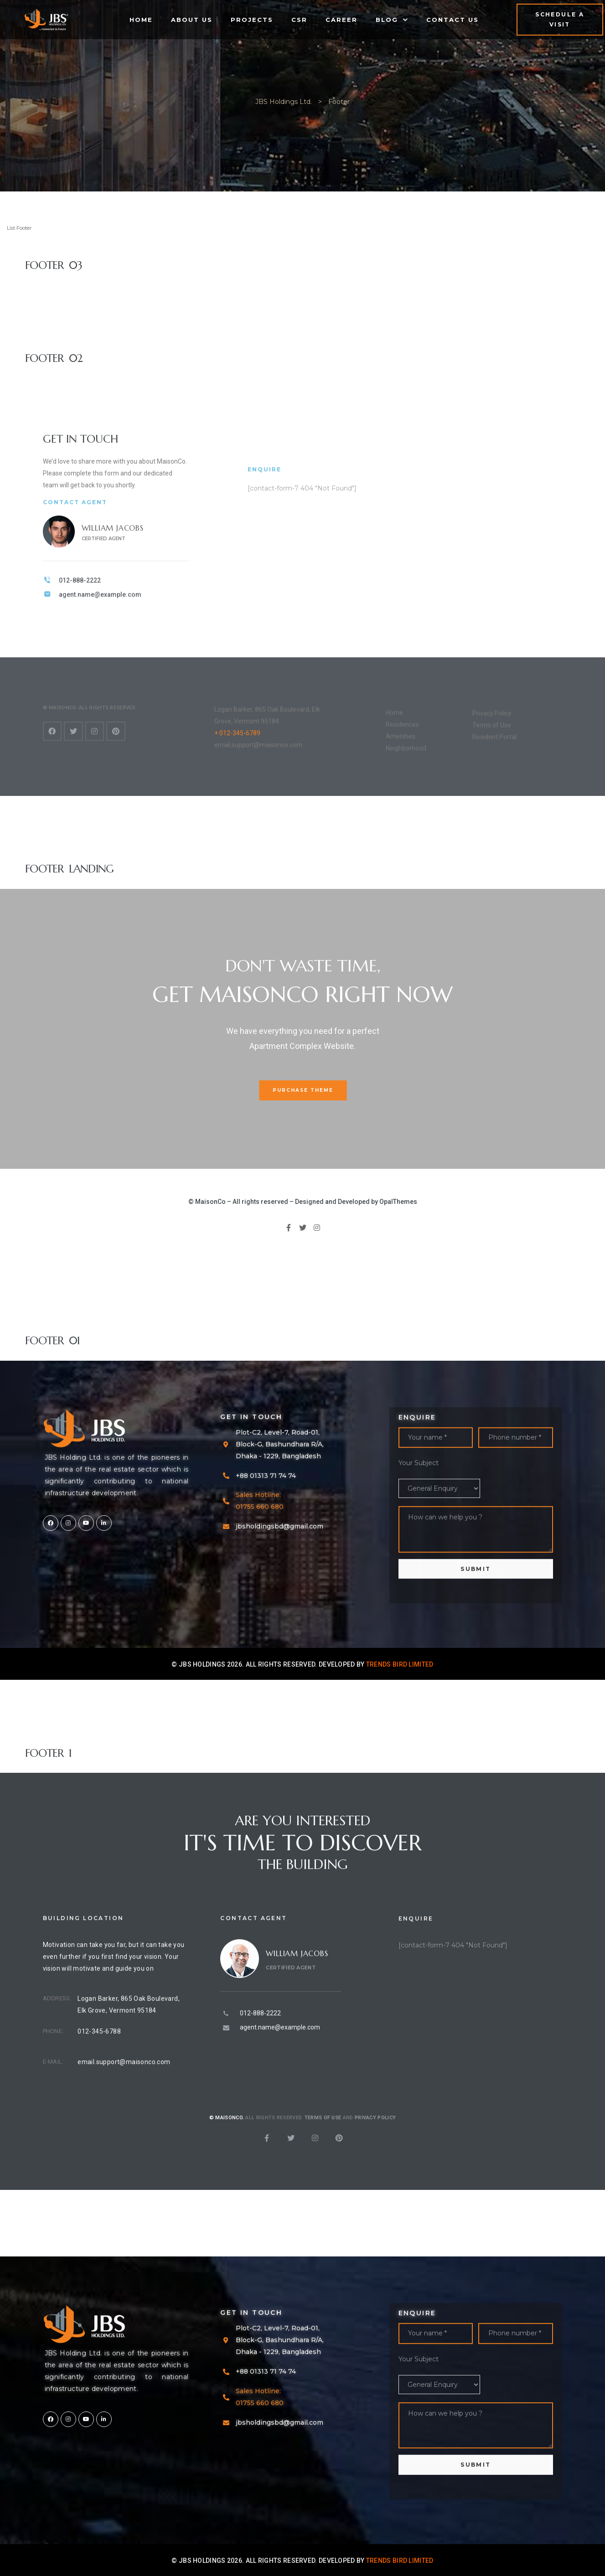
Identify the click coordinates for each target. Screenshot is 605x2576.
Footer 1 (48, 1753)
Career (341, 19)
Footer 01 (52, 1340)
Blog (392, 19)
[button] (560, 20)
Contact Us (452, 19)
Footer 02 (54, 358)
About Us (191, 19)
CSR (299, 19)
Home (141, 19)
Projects (252, 19)
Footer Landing (69, 869)
